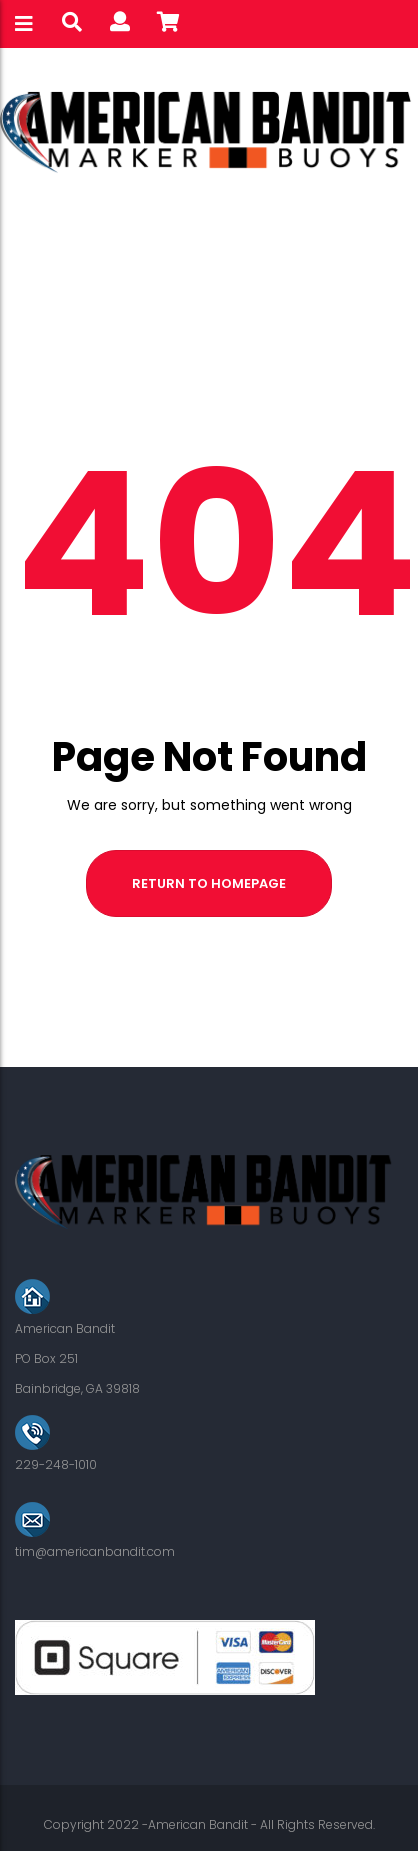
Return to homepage (209, 883)
